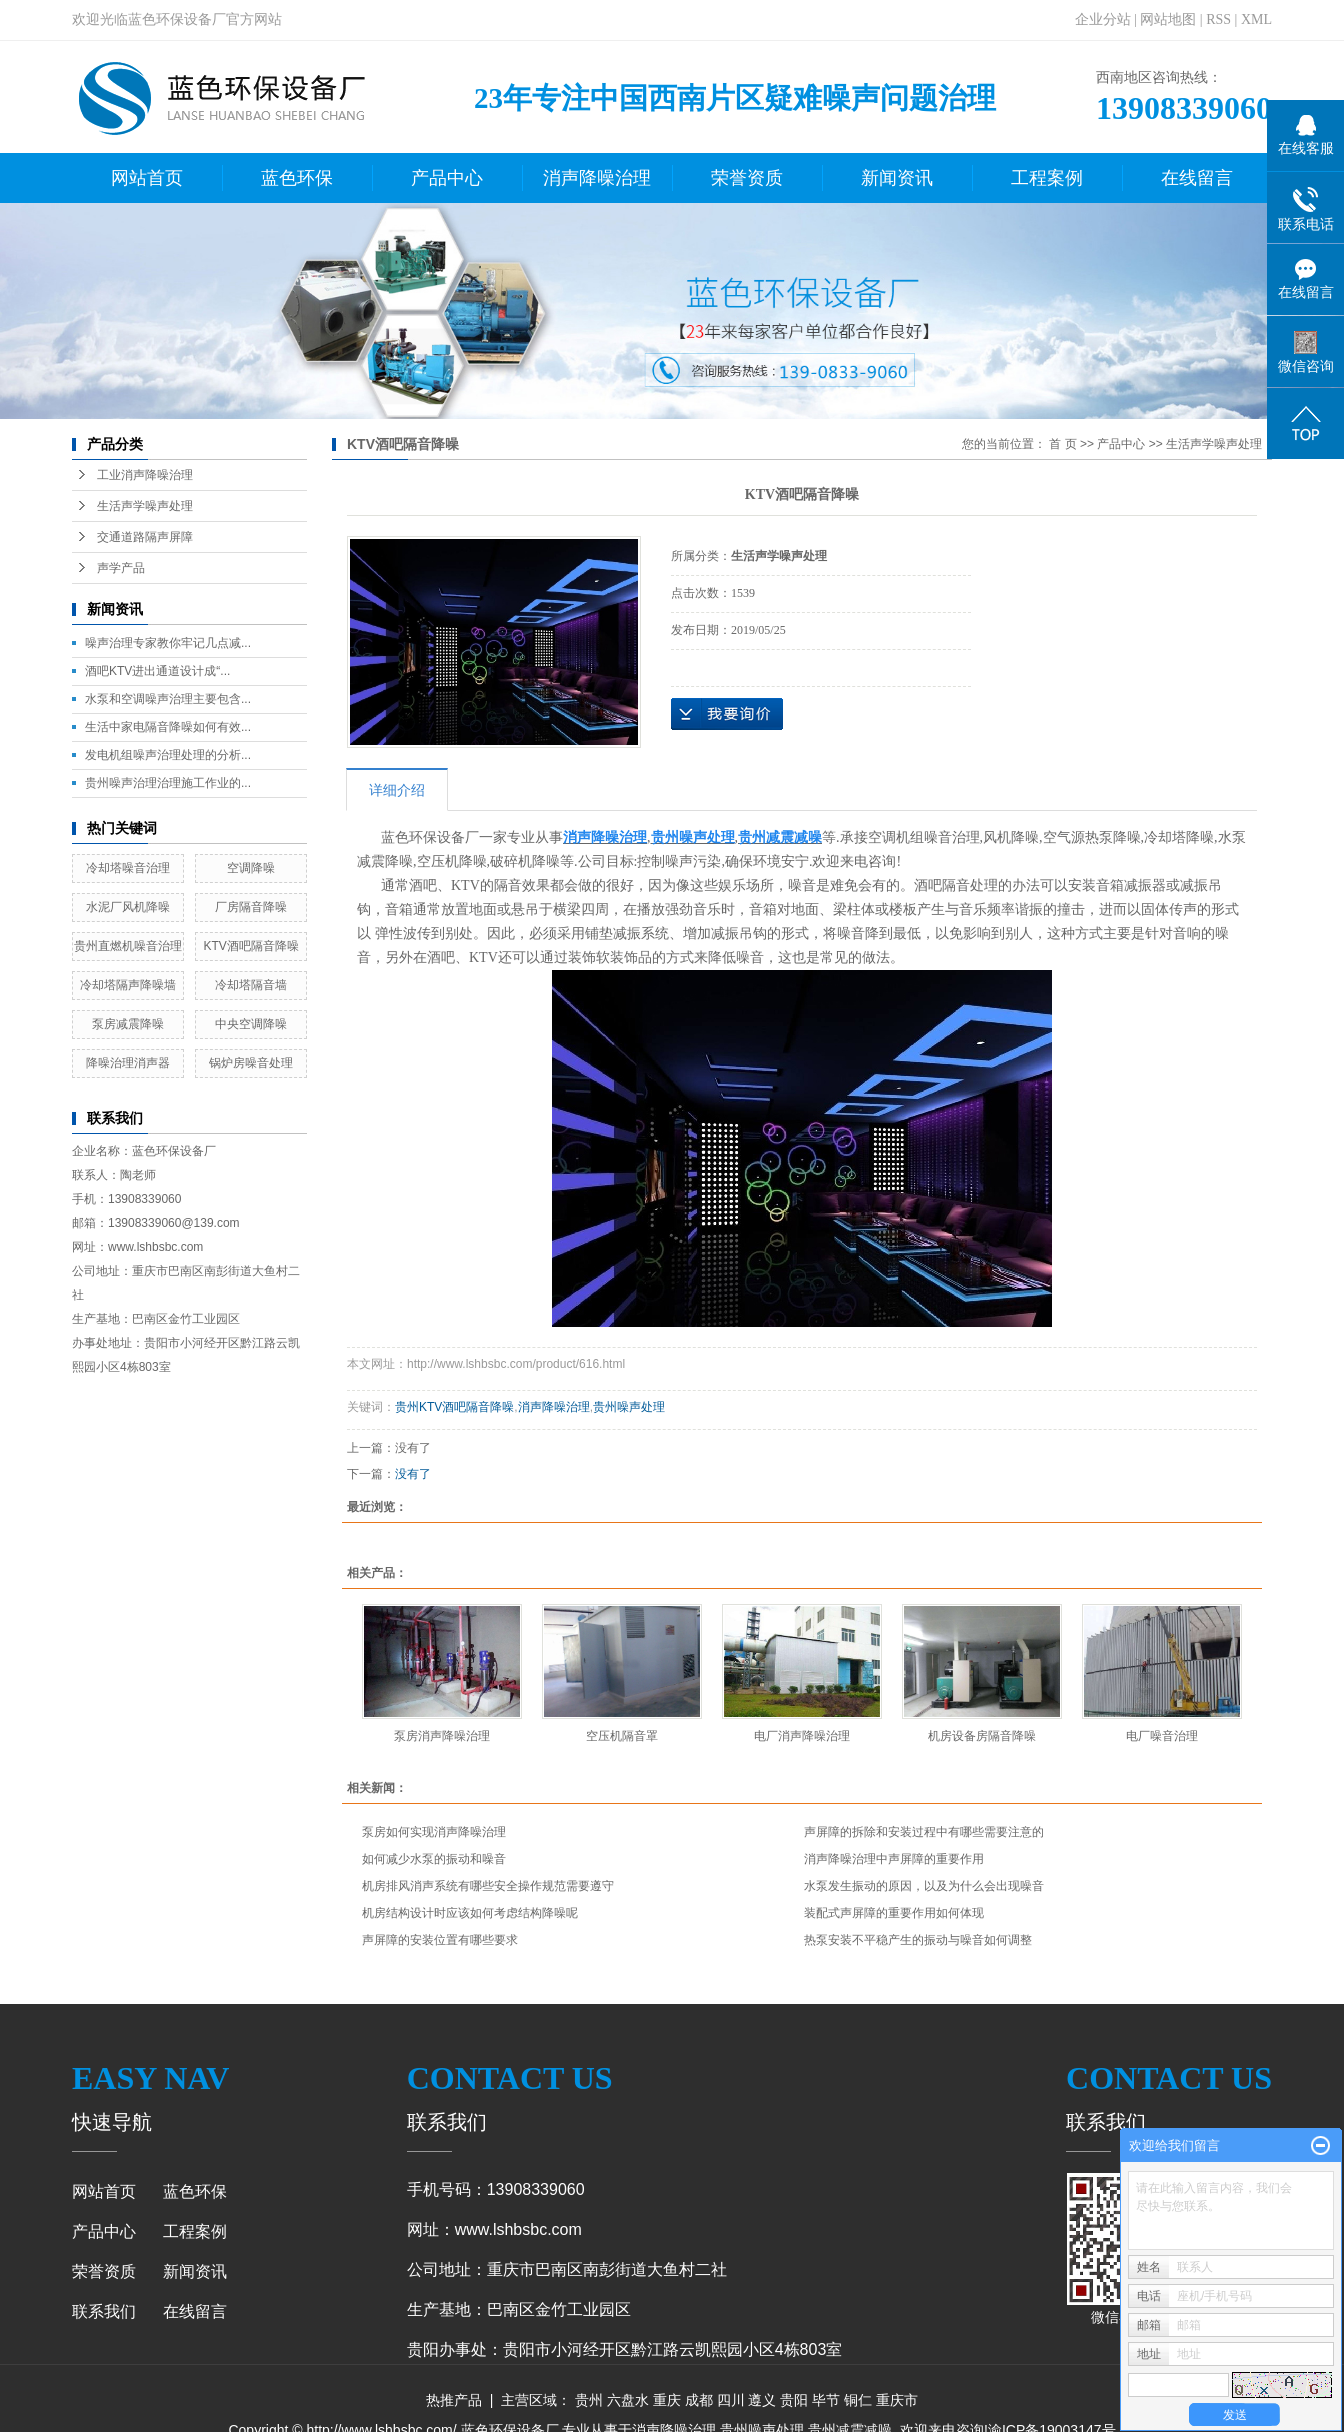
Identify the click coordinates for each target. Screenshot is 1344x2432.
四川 (731, 2400)
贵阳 (794, 2400)
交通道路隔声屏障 (145, 537)
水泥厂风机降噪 (128, 907)
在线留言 (1197, 178)
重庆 (667, 2400)
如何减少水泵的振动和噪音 (434, 1859)
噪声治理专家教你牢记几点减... (168, 643)
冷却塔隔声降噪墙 (128, 985)
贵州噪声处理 (629, 1407)
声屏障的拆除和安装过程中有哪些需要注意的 (924, 1832)
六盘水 (628, 2400)
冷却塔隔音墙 (251, 985)
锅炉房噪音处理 (251, 1063)
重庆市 (897, 2400)
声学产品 (121, 568)
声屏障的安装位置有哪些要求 (440, 1940)
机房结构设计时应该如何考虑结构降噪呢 (470, 1913)
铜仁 (858, 2400)
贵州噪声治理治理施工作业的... (168, 783)
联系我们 (104, 2311)
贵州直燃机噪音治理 (128, 946)
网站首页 (147, 178)
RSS (1218, 19)
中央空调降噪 (251, 1024)
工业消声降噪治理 (145, 475)
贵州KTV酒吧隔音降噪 (454, 1407)
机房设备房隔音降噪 (982, 1736)
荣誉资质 (747, 178)
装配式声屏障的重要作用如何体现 (894, 1913)
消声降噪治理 (597, 178)
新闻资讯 (897, 178)
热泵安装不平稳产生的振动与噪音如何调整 (918, 1940)
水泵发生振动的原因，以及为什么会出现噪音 (924, 1886)
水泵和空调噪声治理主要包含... (168, 699)
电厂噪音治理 (1162, 1736)
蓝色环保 (297, 178)
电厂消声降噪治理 (802, 1736)
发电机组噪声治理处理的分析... (168, 755)
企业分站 (1103, 19)
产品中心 (447, 178)
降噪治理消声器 (128, 1063)
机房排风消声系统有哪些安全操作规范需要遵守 (488, 1886)
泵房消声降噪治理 (442, 1736)
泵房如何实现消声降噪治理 (434, 1832)
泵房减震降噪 (128, 1024)
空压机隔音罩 (622, 1736)
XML (1256, 19)
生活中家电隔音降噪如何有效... (168, 727)
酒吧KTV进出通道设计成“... (157, 671)
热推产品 (454, 2400)
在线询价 (727, 714)
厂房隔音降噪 (251, 907)
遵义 (762, 2400)
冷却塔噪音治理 (128, 868)
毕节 (826, 2400)
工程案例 (1047, 178)
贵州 (589, 2400)
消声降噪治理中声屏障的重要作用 (894, 1859)
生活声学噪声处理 (145, 506)
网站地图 (1168, 19)
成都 (699, 2400)
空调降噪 (251, 868)
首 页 (1062, 444)
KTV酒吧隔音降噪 (250, 946)
